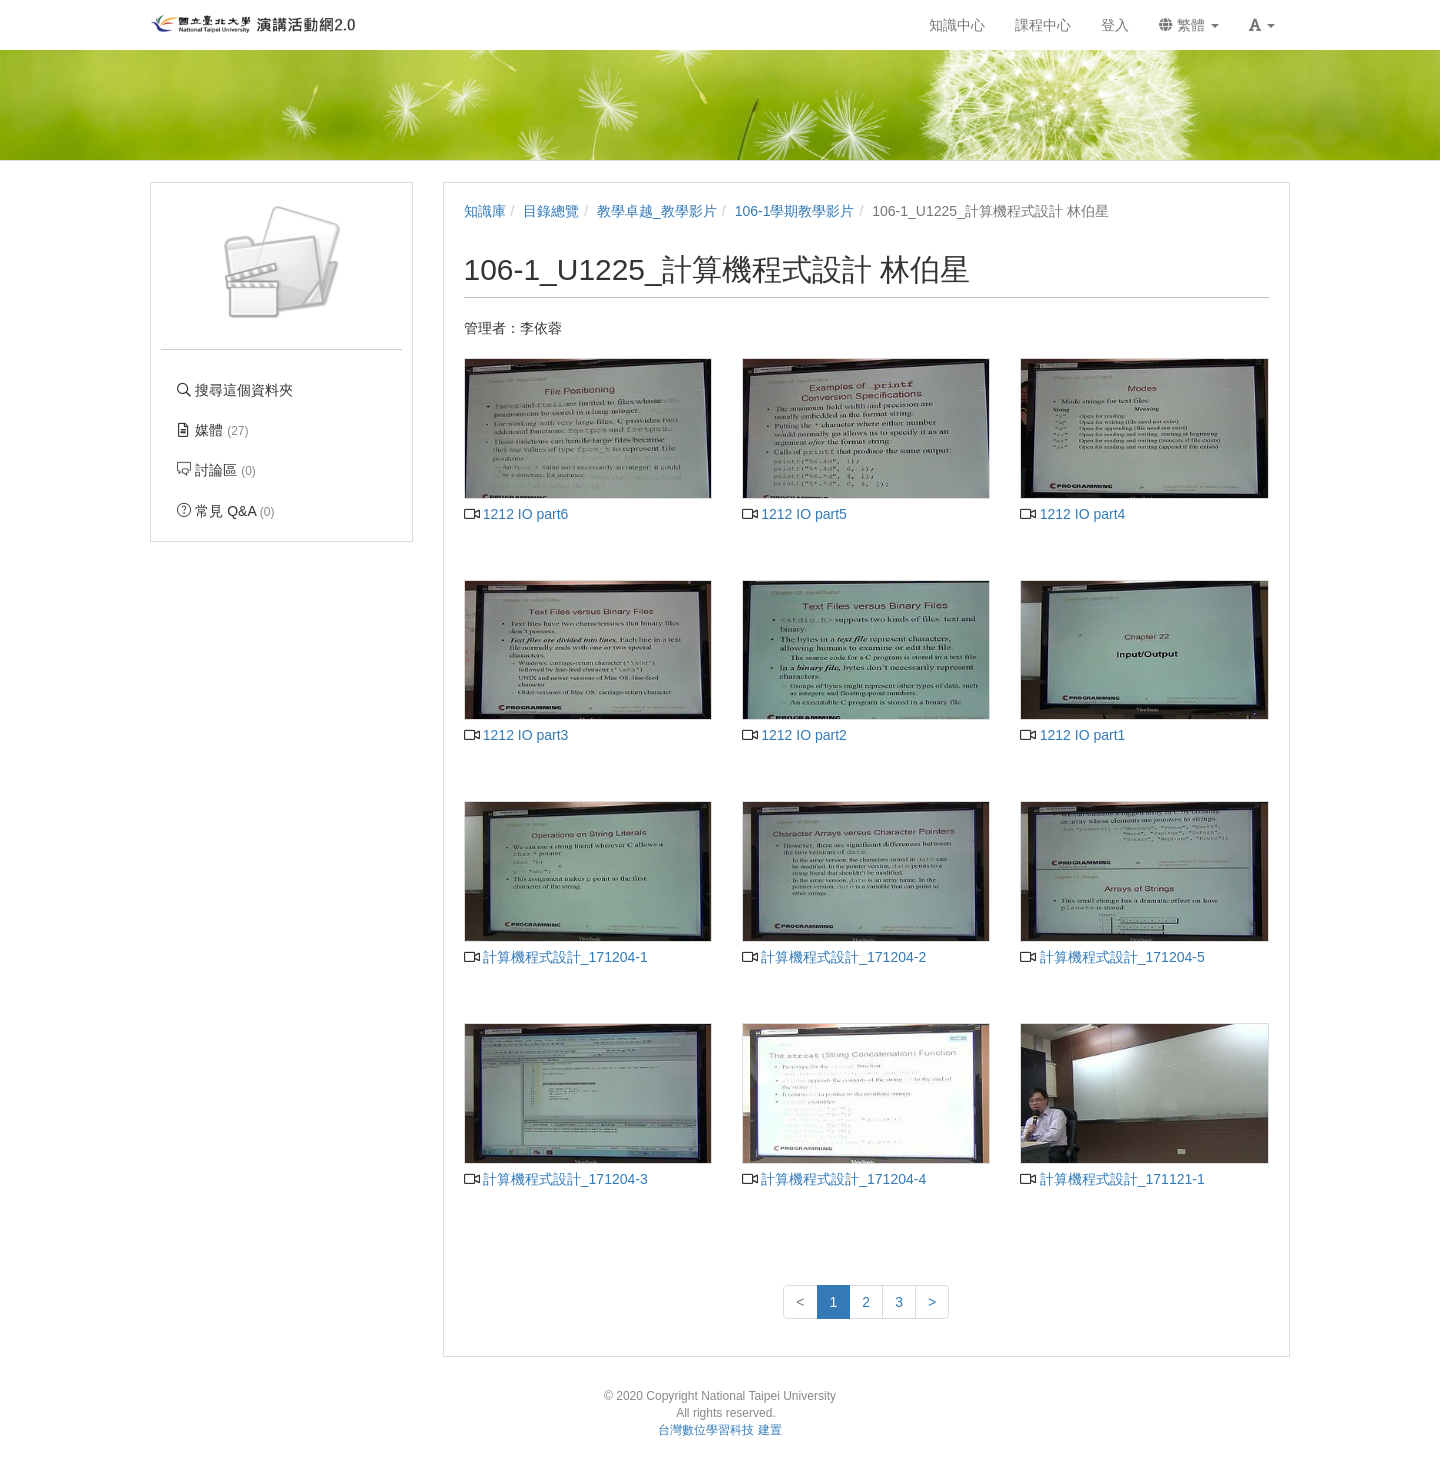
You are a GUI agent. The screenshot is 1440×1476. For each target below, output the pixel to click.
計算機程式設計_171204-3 (556, 1179)
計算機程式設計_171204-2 (834, 957)
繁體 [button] (1189, 25)
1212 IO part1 (1072, 735)
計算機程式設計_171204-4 (834, 1179)
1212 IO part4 (1072, 514)
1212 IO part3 (516, 735)
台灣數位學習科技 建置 (719, 1430)
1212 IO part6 (516, 514)
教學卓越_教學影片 (657, 211)
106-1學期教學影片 (795, 211)
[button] (1262, 25)
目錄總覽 (551, 211)
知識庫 (485, 211)
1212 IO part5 (794, 514)
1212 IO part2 (794, 735)
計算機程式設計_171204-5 (1112, 957)
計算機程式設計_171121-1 (1112, 1179)
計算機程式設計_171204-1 (556, 957)
